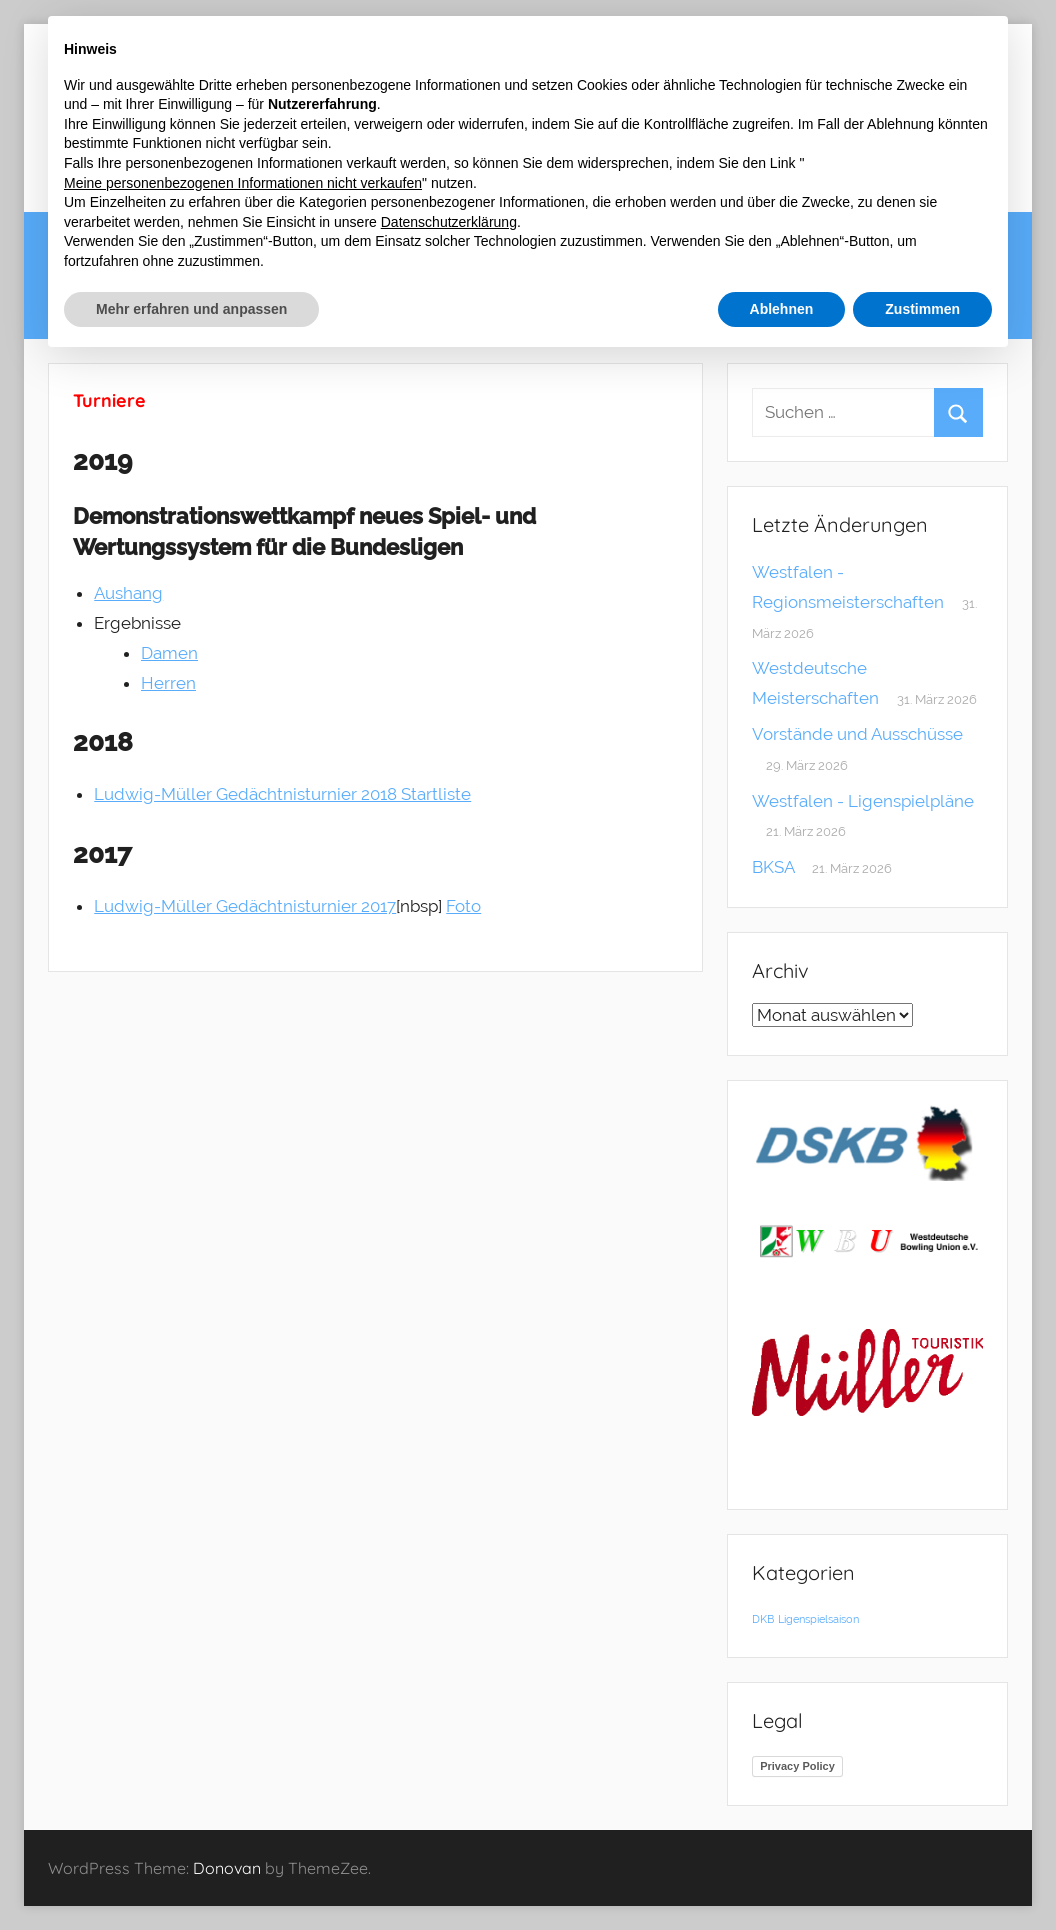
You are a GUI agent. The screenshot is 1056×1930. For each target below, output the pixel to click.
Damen (169, 653)
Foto (463, 906)
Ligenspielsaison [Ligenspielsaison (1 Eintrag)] (818, 1619)
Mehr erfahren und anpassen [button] (191, 309)
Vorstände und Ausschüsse (857, 734)
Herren (168, 683)
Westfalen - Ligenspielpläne (863, 801)
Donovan (227, 1868)
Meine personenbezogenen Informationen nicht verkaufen (243, 183)
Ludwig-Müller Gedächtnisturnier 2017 (245, 906)
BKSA (773, 867)
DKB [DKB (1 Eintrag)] (763, 1619)
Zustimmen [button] (922, 309)
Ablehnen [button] (782, 309)
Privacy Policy (797, 1766)
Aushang (128, 593)
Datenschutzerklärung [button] (449, 222)
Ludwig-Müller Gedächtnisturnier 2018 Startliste (282, 794)
